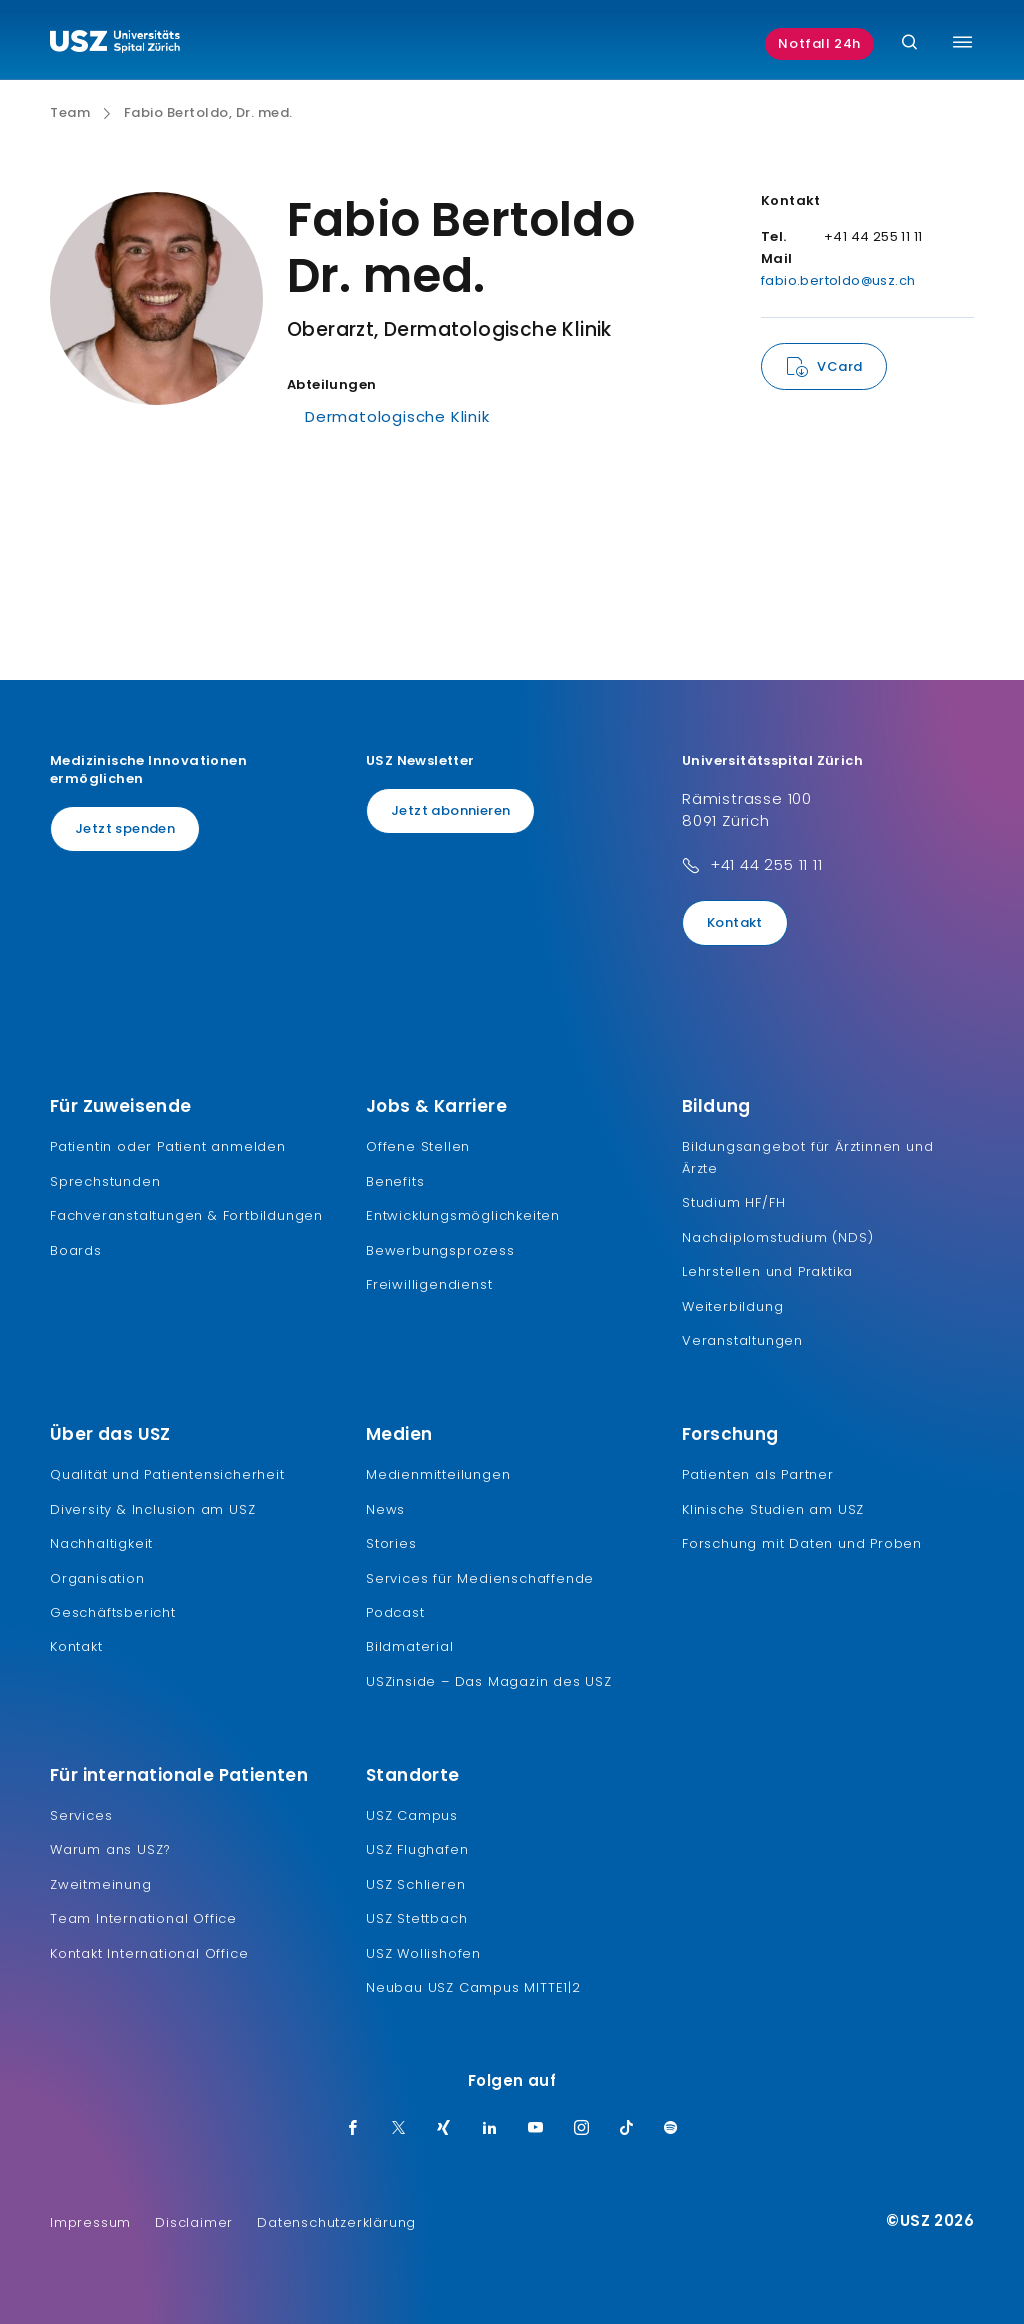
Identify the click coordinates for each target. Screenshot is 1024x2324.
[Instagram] (582, 2129)
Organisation (97, 1578)
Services (81, 1815)
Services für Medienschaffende (480, 1578)
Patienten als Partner (758, 1474)
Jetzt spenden (125, 828)
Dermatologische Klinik (397, 416)
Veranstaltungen (742, 1340)
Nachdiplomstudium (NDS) (777, 1237)
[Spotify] (671, 2129)
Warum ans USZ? (110, 1849)
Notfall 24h (819, 43)
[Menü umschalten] (962, 42)
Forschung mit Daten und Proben (802, 1543)
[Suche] (909, 43)
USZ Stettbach (416, 1918)
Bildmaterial (410, 1646)
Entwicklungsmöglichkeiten (463, 1215)
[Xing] (444, 2129)
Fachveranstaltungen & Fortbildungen (186, 1215)
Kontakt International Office (149, 1953)
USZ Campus (412, 1815)
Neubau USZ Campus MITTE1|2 (473, 1987)
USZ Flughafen (417, 1849)
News (385, 1509)
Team (70, 113)
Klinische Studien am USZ (773, 1509)
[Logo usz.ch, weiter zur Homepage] (115, 44)
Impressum (90, 2222)
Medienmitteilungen (438, 1474)
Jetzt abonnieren (450, 810)
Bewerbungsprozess (440, 1250)
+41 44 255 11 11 (766, 864)
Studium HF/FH (733, 1202)
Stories (391, 1543)
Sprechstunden (105, 1181)
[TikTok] (627, 2129)
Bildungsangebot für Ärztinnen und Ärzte (807, 1157)
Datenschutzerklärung (336, 2222)
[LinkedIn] (490, 2129)
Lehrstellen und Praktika (767, 1271)
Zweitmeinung (101, 1884)
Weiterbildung (732, 1306)
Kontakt (735, 922)
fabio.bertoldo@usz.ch (838, 280)
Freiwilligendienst (429, 1284)
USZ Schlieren (415, 1884)
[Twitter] (399, 2129)
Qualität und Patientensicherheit (167, 1474)
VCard (839, 366)
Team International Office (143, 1918)
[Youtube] (536, 2129)
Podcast (395, 1612)
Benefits (395, 1181)
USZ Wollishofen (423, 1953)
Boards (76, 1250)
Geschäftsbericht (113, 1612)
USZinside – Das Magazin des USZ (489, 1681)
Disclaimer (194, 2222)
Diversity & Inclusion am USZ (152, 1509)
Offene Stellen (418, 1146)
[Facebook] (353, 2129)
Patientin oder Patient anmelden (168, 1146)
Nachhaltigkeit (101, 1543)
